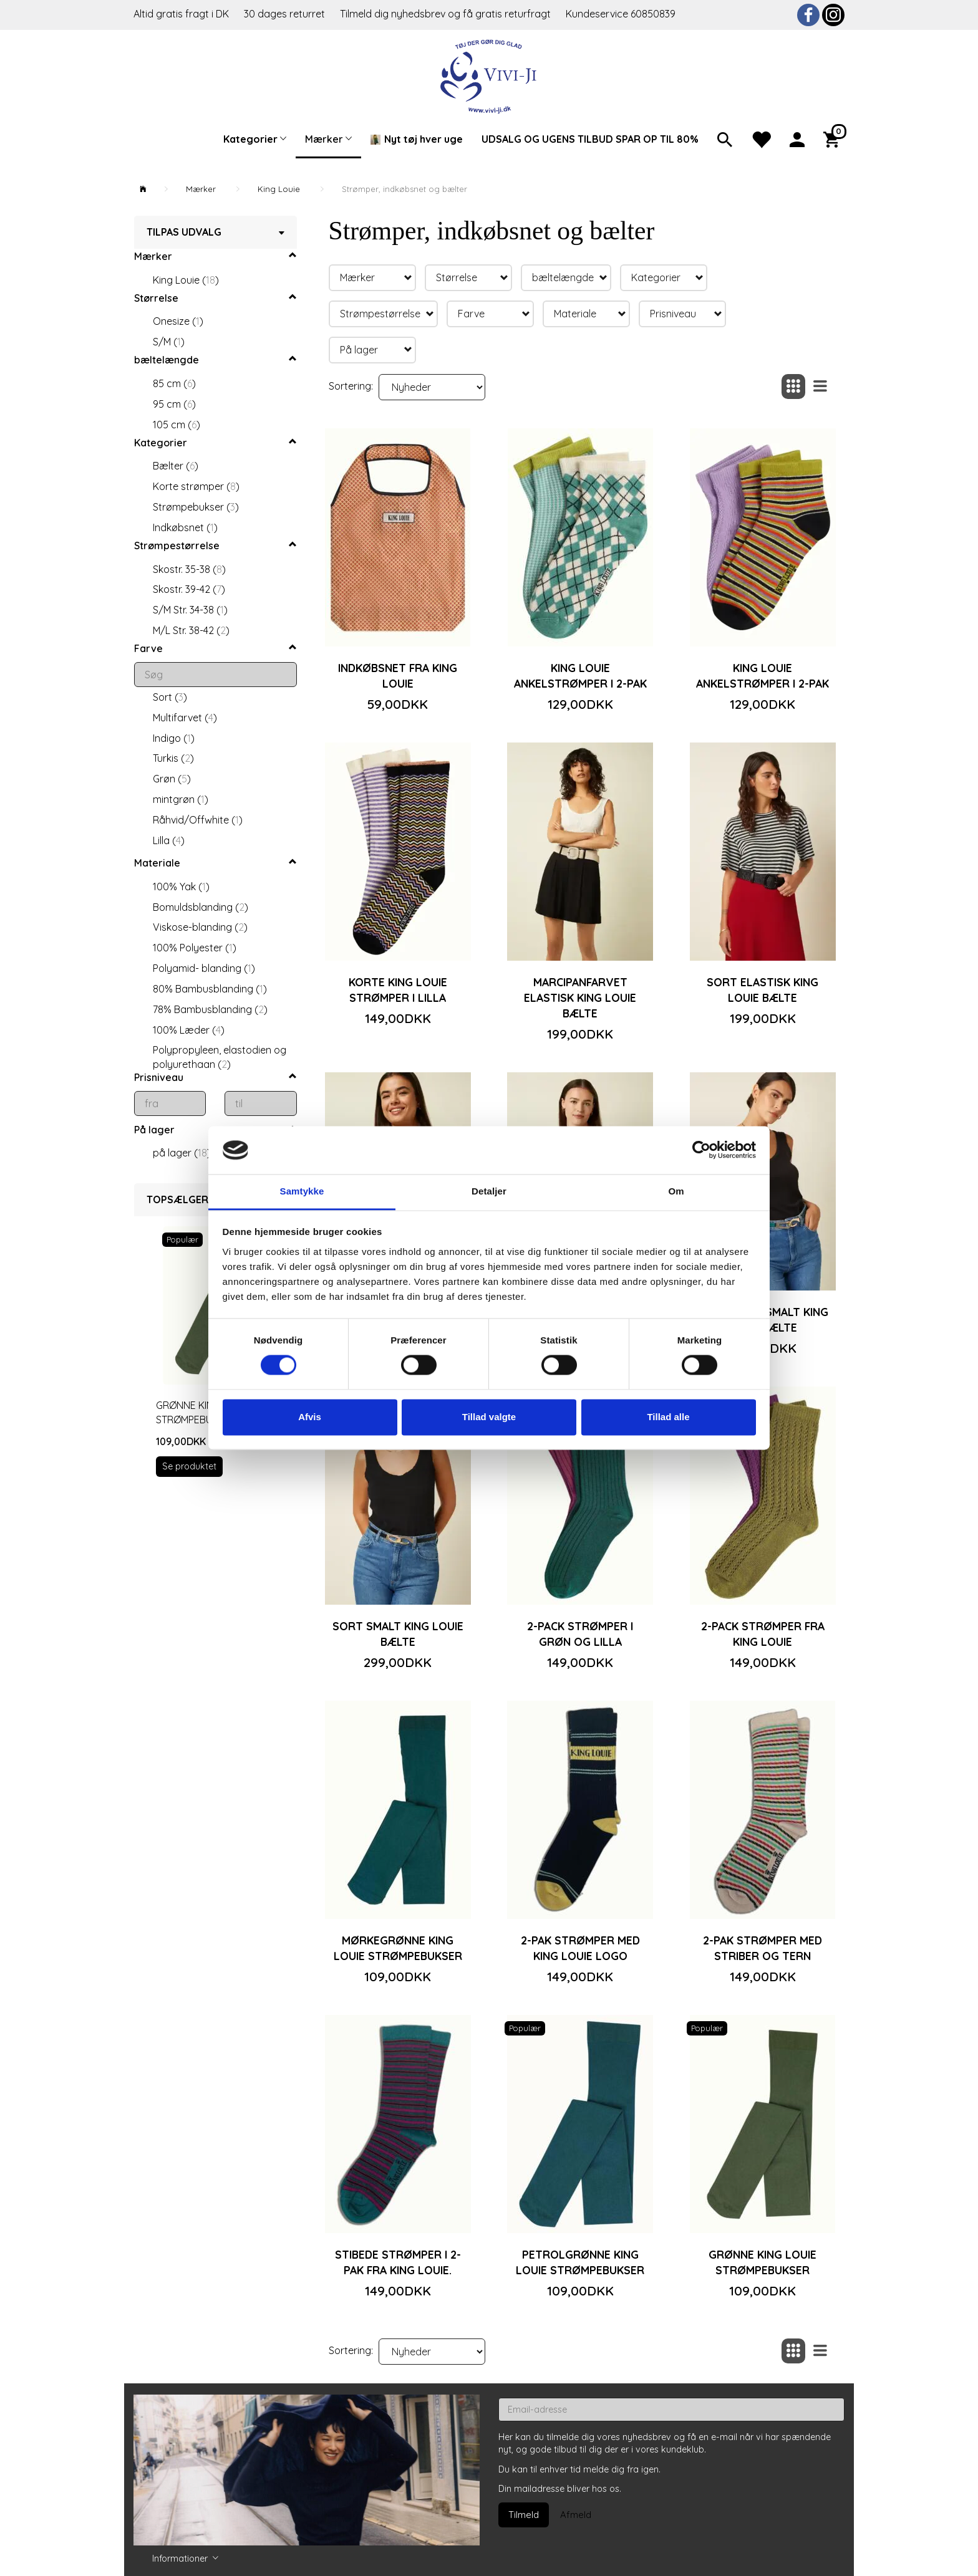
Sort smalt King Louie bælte (397, 1633)
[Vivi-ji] (489, 75)
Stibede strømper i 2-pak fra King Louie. (398, 2262)
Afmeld (575, 2515)
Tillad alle (668, 1416)
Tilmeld (523, 2515)
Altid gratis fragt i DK (181, 13)
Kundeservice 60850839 (620, 13)
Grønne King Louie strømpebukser (762, 2262)
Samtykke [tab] (302, 1191)
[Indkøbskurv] (834, 138)
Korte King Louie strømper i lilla (398, 989)
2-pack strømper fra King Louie (763, 1633)
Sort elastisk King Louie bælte (762, 989)
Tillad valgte (489, 1416)
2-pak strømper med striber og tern (762, 1948)
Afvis (309, 1416)
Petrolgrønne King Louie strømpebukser (580, 2262)
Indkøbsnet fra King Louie (397, 675)
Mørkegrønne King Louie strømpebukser (398, 1948)
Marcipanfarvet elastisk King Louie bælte (580, 997)
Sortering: (351, 386)
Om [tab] (676, 1191)
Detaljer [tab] (489, 1191)
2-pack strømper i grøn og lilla (580, 1633)
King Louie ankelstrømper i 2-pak (580, 675)
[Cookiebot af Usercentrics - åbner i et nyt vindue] (701, 1150)
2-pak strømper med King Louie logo (580, 1948)
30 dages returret (285, 13)
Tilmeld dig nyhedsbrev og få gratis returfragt (446, 13)
